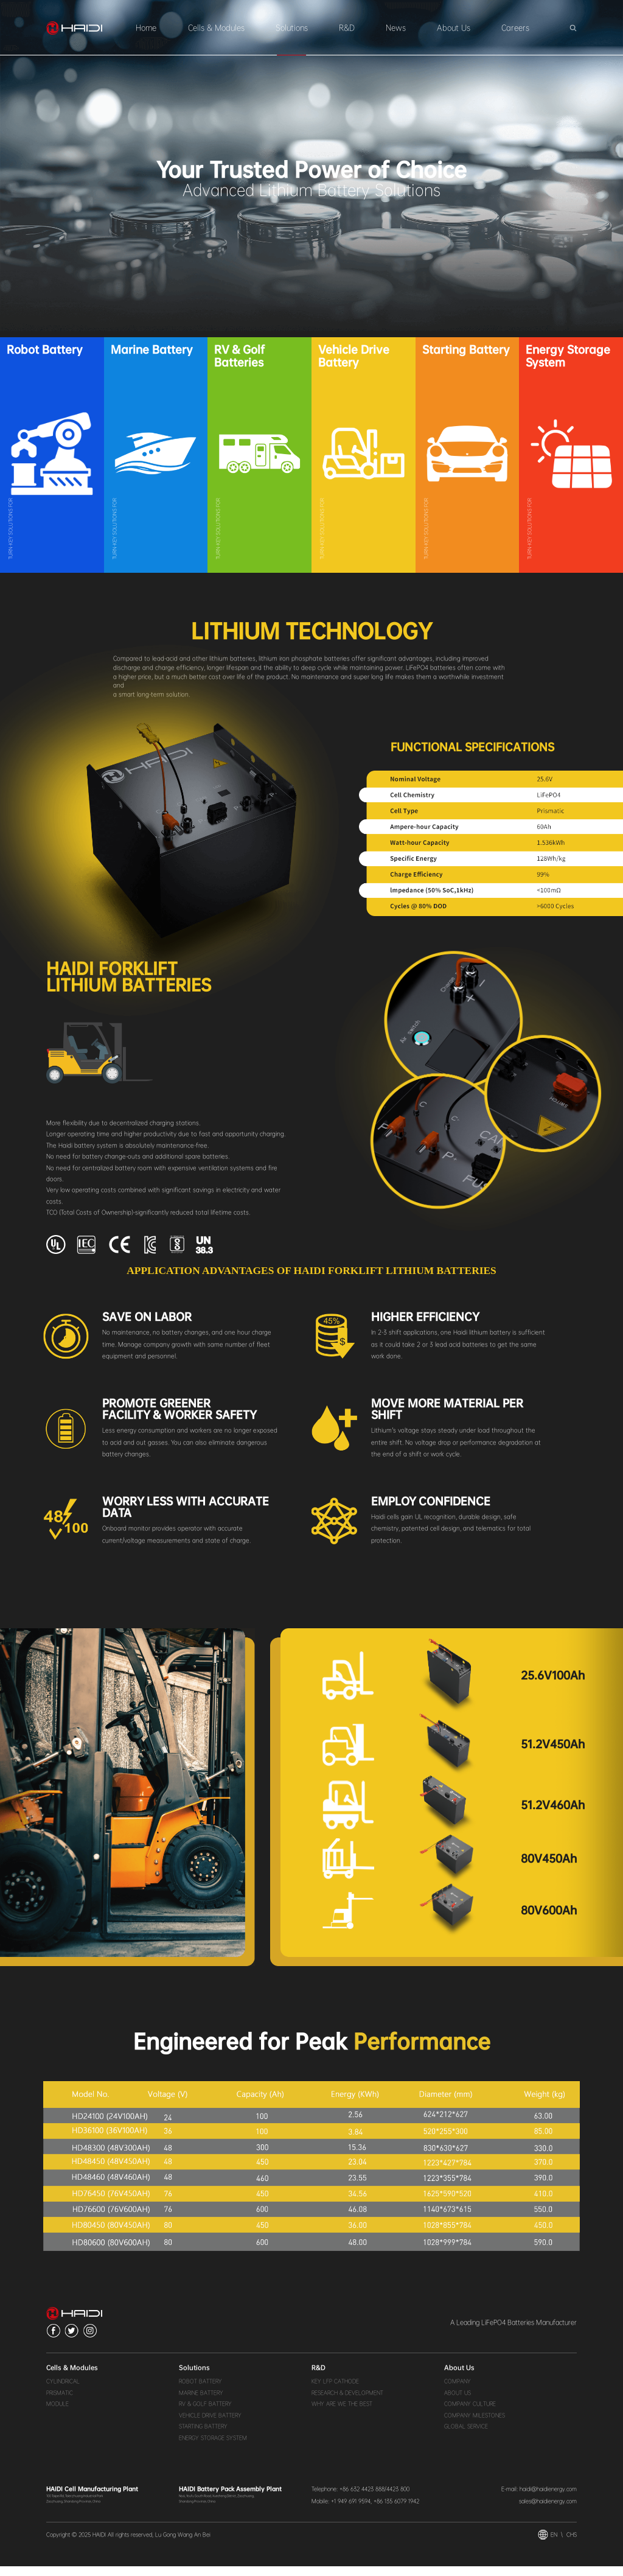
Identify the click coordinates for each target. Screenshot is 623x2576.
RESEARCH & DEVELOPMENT (347, 2402)
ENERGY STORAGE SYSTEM (213, 2447)
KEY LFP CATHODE (335, 2391)
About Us (453, 28)
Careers (515, 28)
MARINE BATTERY (201, 2402)
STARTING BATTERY (203, 2436)
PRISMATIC (59, 2402)
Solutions (292, 28)
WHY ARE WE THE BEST (342, 2413)
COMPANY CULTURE (470, 2413)
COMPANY (457, 2391)
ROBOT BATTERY (200, 2391)
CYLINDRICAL (63, 2391)
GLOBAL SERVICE (466, 2436)
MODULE (57, 2413)
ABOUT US (457, 2402)
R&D (347, 28)
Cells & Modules (216, 28)
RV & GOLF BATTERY (205, 2413)
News (396, 28)
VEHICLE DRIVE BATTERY (210, 2424)
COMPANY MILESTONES (474, 2424)
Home (146, 28)
